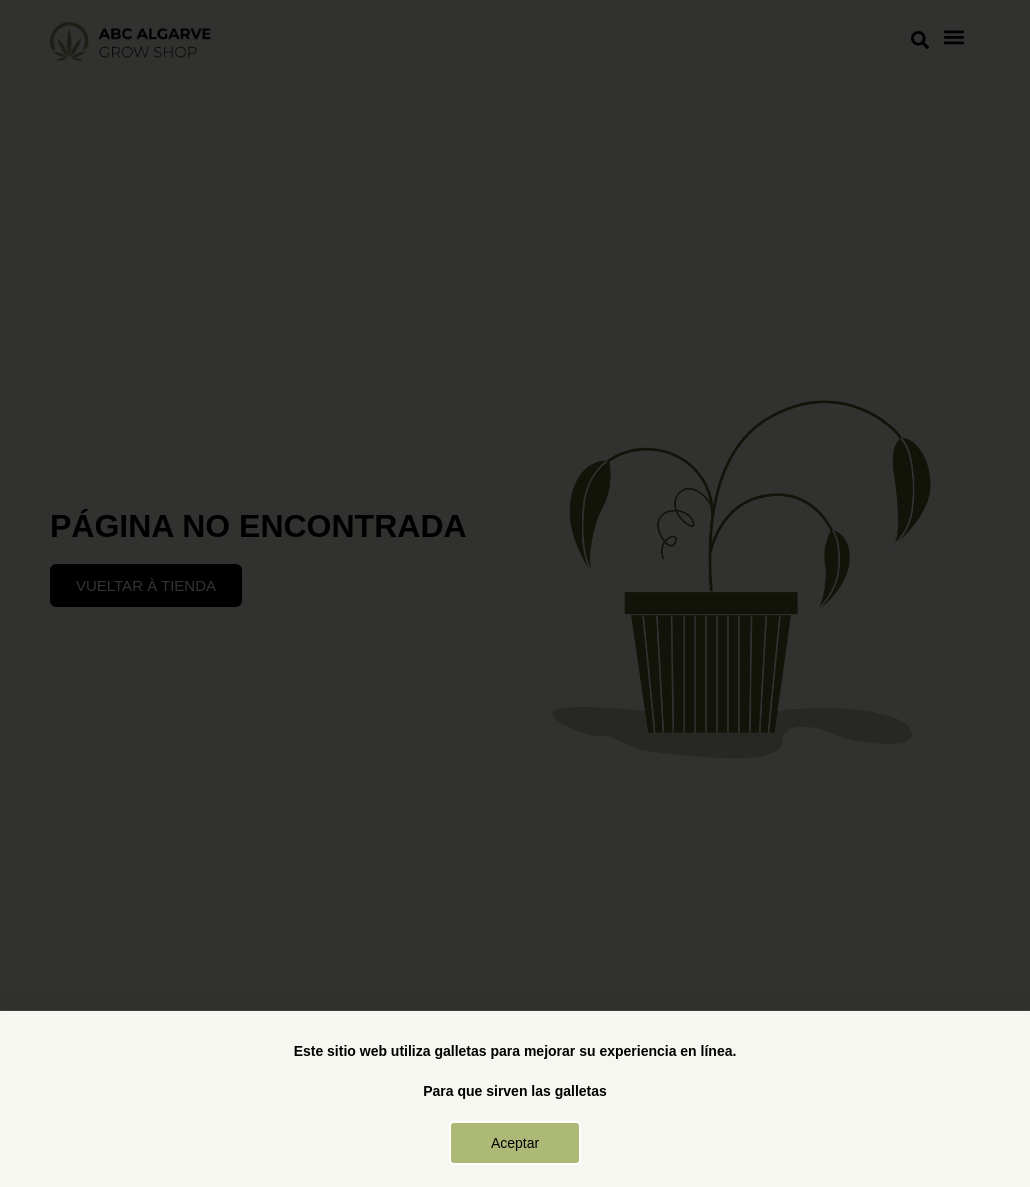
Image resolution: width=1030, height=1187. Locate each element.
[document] (515, 593)
